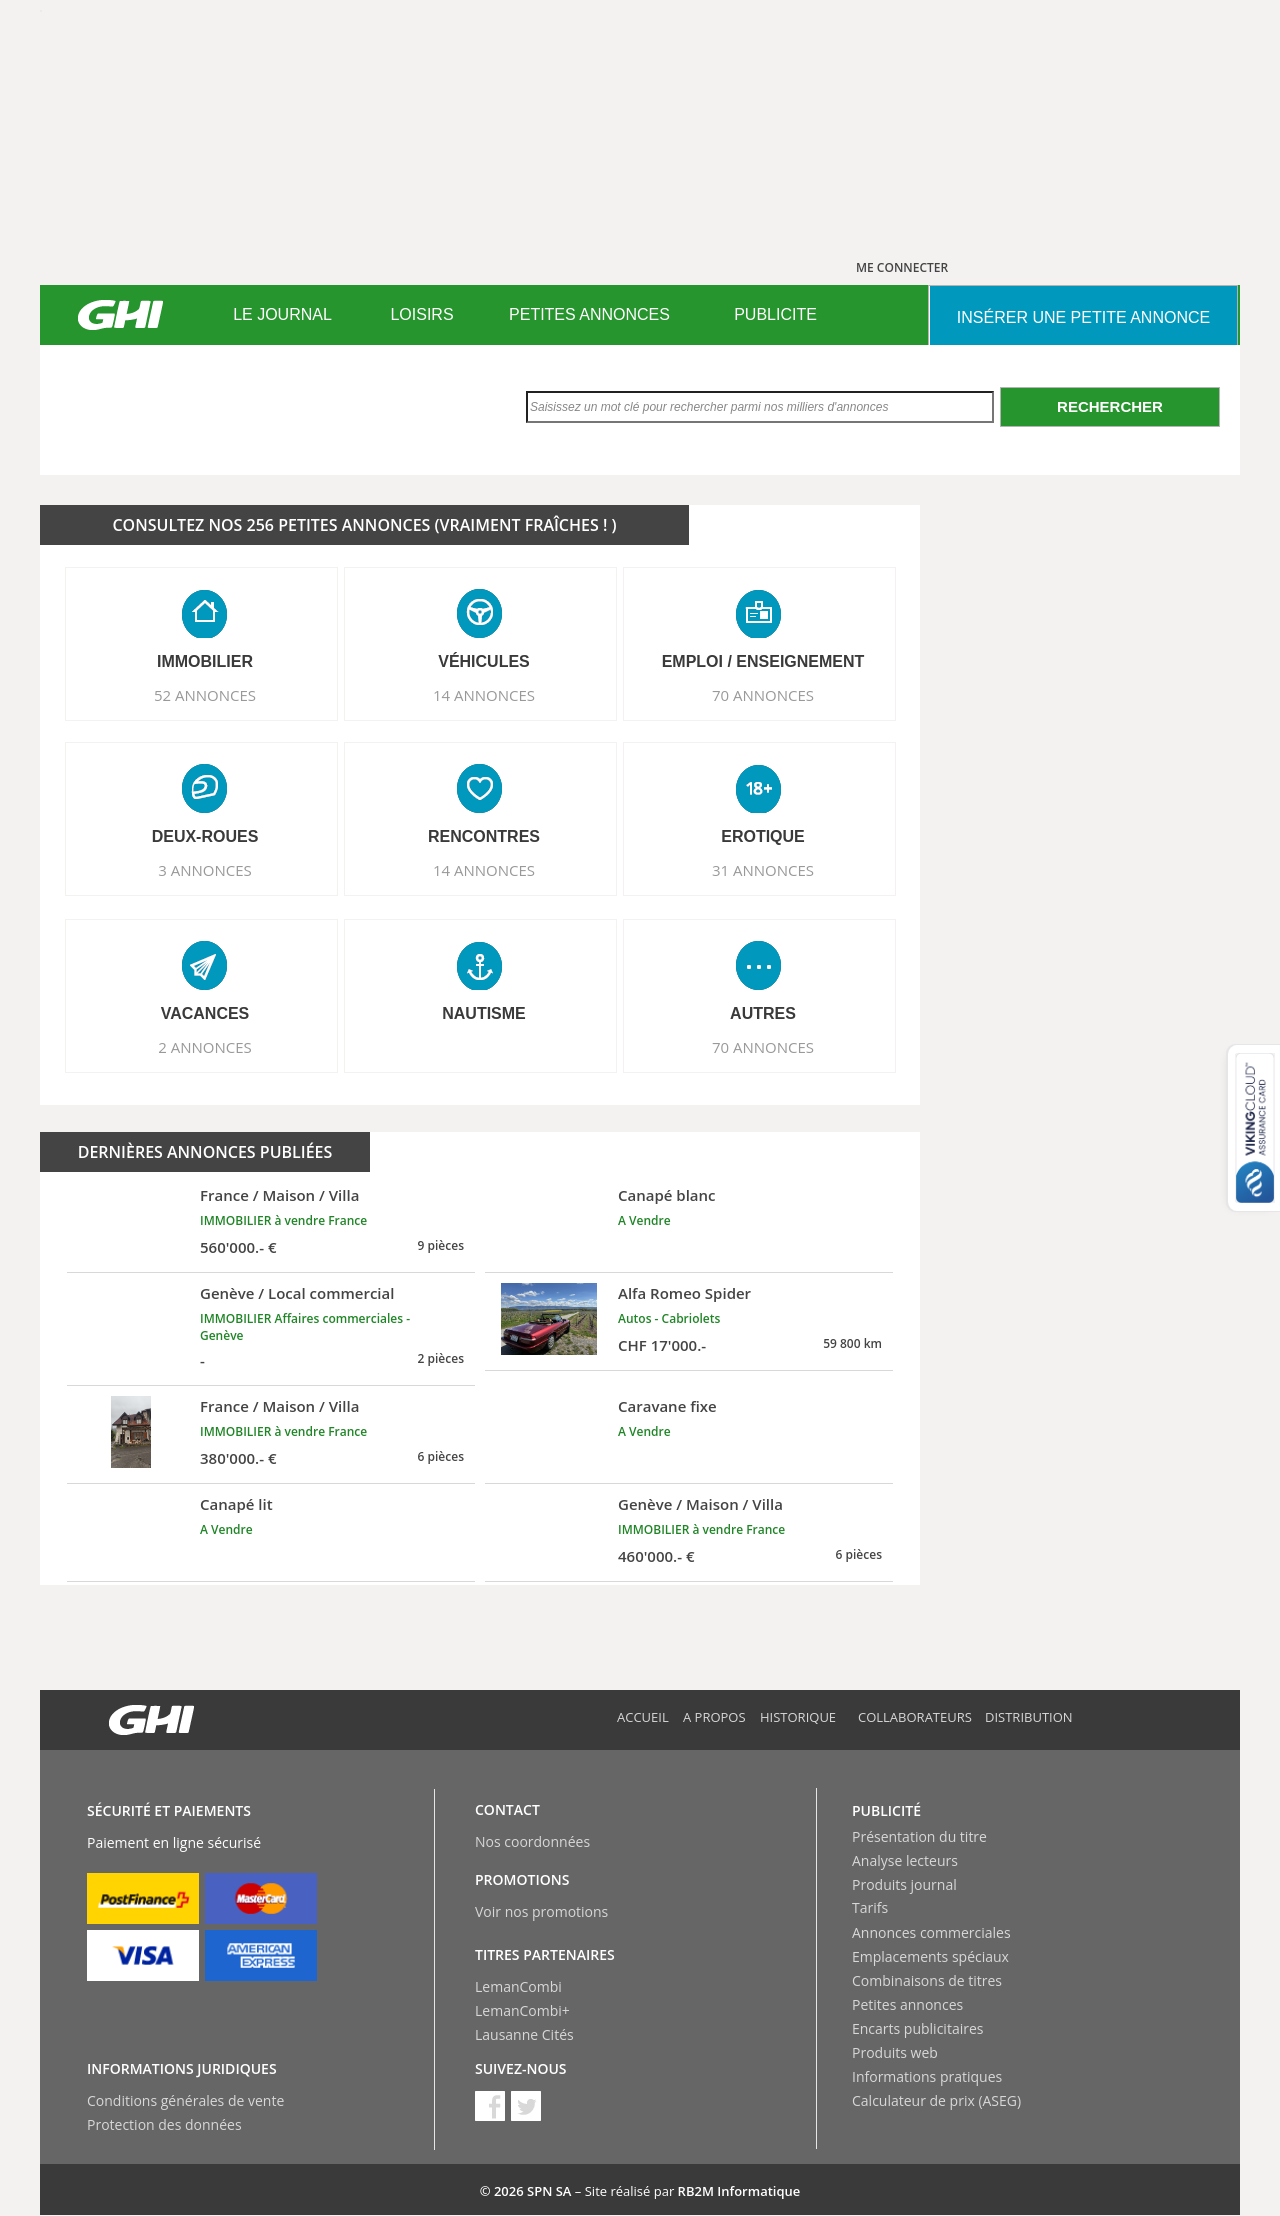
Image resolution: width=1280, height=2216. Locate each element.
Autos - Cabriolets (669, 1318)
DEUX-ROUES (205, 836)
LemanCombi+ (522, 2010)
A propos (714, 1717)
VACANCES (205, 1013)
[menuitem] (282, 315)
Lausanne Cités (524, 2034)
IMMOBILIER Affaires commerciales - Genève (305, 1327)
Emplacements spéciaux (930, 1956)
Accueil (643, 1717)
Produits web (895, 2052)
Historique (798, 1717)
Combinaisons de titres (927, 1980)
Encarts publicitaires (917, 2028)
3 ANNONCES (205, 870)
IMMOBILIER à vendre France (283, 1220)
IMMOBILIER (205, 661)
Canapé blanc (667, 1195)
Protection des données (164, 2124)
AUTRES (763, 1013)
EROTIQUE (763, 836)
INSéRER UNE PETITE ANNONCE (1083, 317)
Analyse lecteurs (905, 1860)
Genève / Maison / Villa (700, 1504)
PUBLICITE (775, 314)
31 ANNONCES (763, 870)
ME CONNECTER (902, 267)
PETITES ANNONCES (589, 314)
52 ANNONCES (205, 695)
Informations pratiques (927, 2076)
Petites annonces (907, 2004)
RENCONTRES (484, 836)
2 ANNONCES (205, 1047)
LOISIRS (421, 314)
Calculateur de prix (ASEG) (936, 2100)
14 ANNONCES (484, 695)
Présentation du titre (919, 1836)
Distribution (1029, 1717)
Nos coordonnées (532, 1841)
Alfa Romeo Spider (684, 1293)
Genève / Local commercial (297, 1293)
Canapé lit (236, 1504)
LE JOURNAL (282, 314)
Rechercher (1110, 406)
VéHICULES (484, 661)
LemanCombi (518, 1986)
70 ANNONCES (763, 695)
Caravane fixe (667, 1406)
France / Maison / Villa (279, 1195)
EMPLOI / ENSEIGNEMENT (763, 661)
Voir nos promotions (541, 1911)
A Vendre (644, 1220)
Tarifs (870, 1907)
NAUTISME (484, 1013)
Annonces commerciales (931, 1932)
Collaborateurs (915, 1717)
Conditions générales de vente (185, 2100)
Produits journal (904, 1884)
